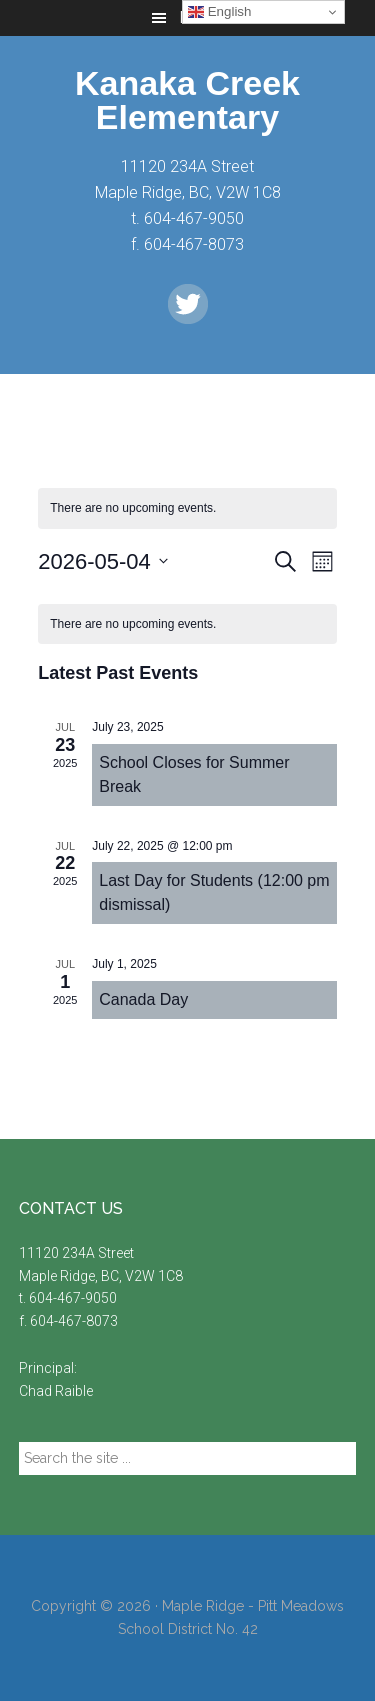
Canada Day (143, 999)
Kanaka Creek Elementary (187, 100)
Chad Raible (56, 1391)
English (219, 12)
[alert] (187, 624)
